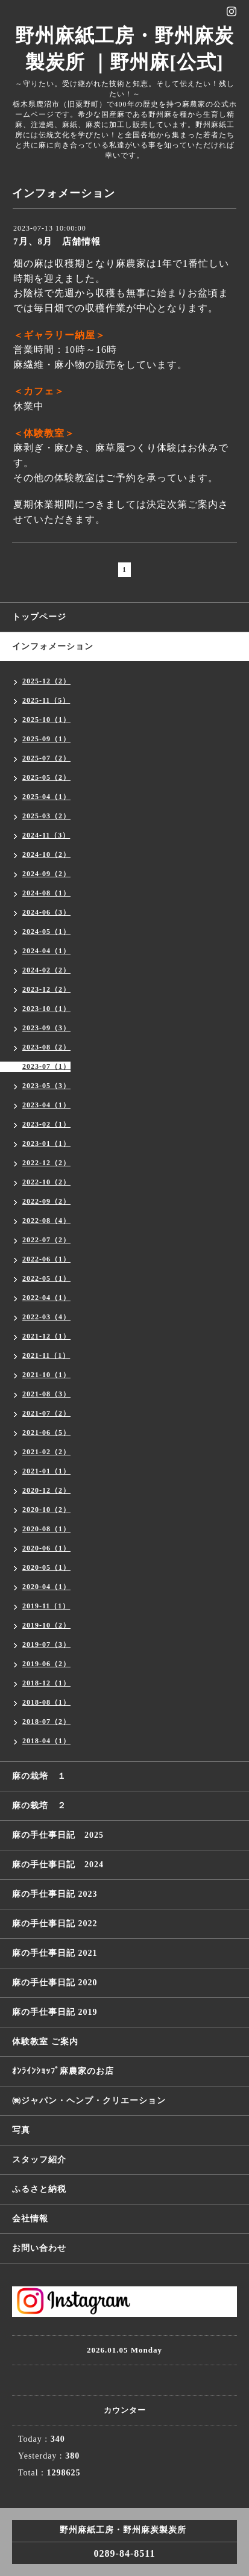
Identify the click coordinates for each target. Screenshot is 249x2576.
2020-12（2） (46, 1490)
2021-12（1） (46, 1336)
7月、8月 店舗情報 (57, 241)
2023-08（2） (46, 1047)
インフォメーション (52, 646)
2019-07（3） (46, 1644)
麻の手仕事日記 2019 (55, 2012)
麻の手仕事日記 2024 (58, 1864)
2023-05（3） (46, 1085)
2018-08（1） (46, 1702)
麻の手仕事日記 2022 (55, 1923)
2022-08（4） (46, 1220)
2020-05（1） (46, 1567)
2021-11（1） (46, 1355)
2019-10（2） (46, 1625)
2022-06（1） (46, 1259)
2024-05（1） (46, 931)
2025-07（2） (46, 758)
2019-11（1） (46, 1606)
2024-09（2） (46, 874)
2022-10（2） (46, 1182)
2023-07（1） (46, 1066)
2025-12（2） (46, 681)
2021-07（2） (46, 1413)
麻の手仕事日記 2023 (55, 1894)
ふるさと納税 (39, 2189)
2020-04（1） (46, 1586)
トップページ (39, 616)
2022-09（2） (46, 1201)
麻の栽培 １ (39, 1776)
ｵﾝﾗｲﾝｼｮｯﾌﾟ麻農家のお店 (63, 2071)
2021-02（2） (46, 1452)
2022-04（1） (46, 1297)
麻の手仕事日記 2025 (58, 1835)
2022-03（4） (46, 1317)
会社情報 (30, 2218)
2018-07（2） (46, 1721)
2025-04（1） (46, 796)
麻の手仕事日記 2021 (55, 1953)
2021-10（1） (46, 1374)
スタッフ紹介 (39, 2159)
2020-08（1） (46, 1529)
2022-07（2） (46, 1240)
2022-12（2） (46, 1163)
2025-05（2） (46, 777)
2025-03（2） (46, 816)
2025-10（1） (46, 719)
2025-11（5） (46, 700)
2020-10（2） (46, 1509)
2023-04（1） (46, 1105)
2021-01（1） (46, 1471)
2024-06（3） (46, 912)
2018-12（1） (46, 1683)
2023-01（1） (46, 1143)
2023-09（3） (46, 1028)
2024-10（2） (46, 854)
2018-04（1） (46, 1741)
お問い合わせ (39, 2248)
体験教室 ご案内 (45, 2041)
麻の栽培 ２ (39, 1805)
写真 (21, 2130)
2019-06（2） (46, 1664)
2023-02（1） (46, 1124)
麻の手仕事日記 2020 (55, 1982)
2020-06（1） (46, 1548)
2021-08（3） (46, 1394)
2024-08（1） (46, 893)
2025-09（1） (46, 739)
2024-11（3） (46, 835)
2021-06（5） (46, 1432)
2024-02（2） (46, 970)
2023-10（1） (46, 1008)
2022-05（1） (46, 1278)
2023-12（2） (46, 989)
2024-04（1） (46, 951)
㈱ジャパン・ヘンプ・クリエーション (89, 2100)
